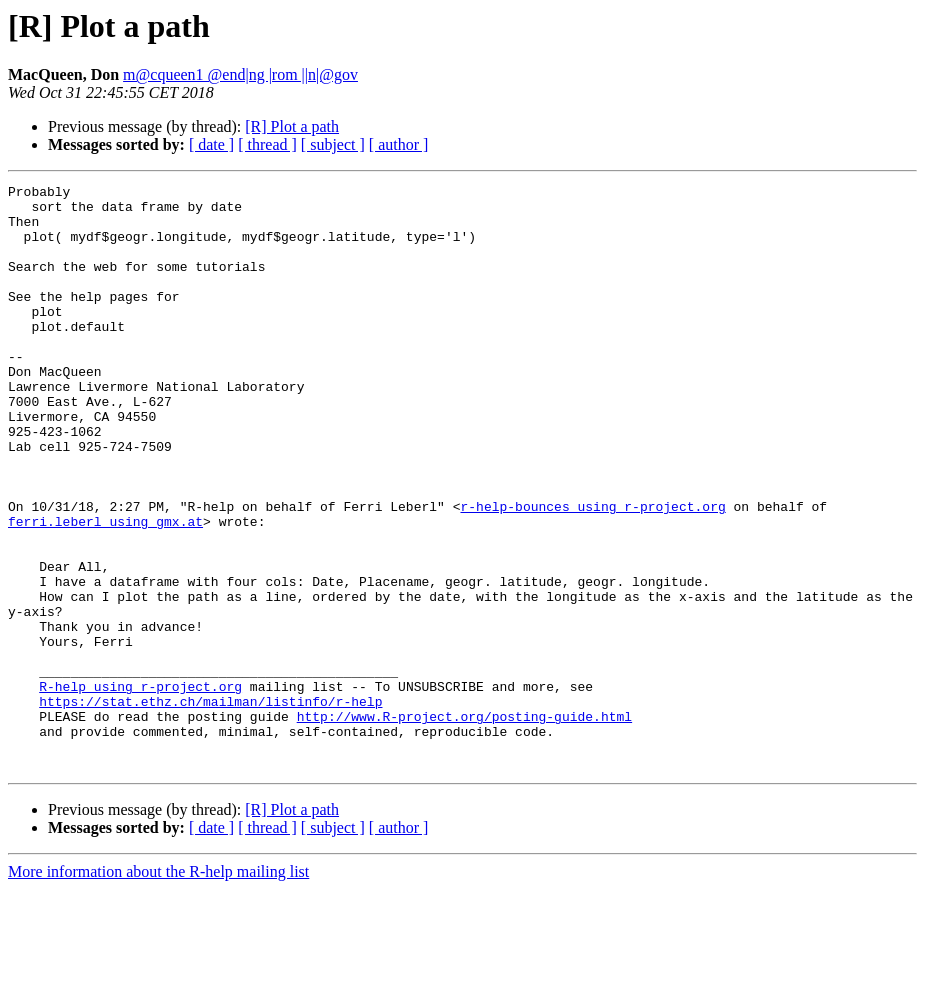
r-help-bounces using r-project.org (592, 572)
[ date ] (211, 144)
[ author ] (399, 144)
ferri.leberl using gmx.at (105, 590)
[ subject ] (333, 144)
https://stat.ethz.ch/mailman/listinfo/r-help (210, 806)
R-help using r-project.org (140, 788)
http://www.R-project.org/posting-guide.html (464, 824)
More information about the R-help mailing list (158, 988)
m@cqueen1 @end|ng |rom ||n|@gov (240, 74)
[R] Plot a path (292, 126)
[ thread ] (267, 144)
